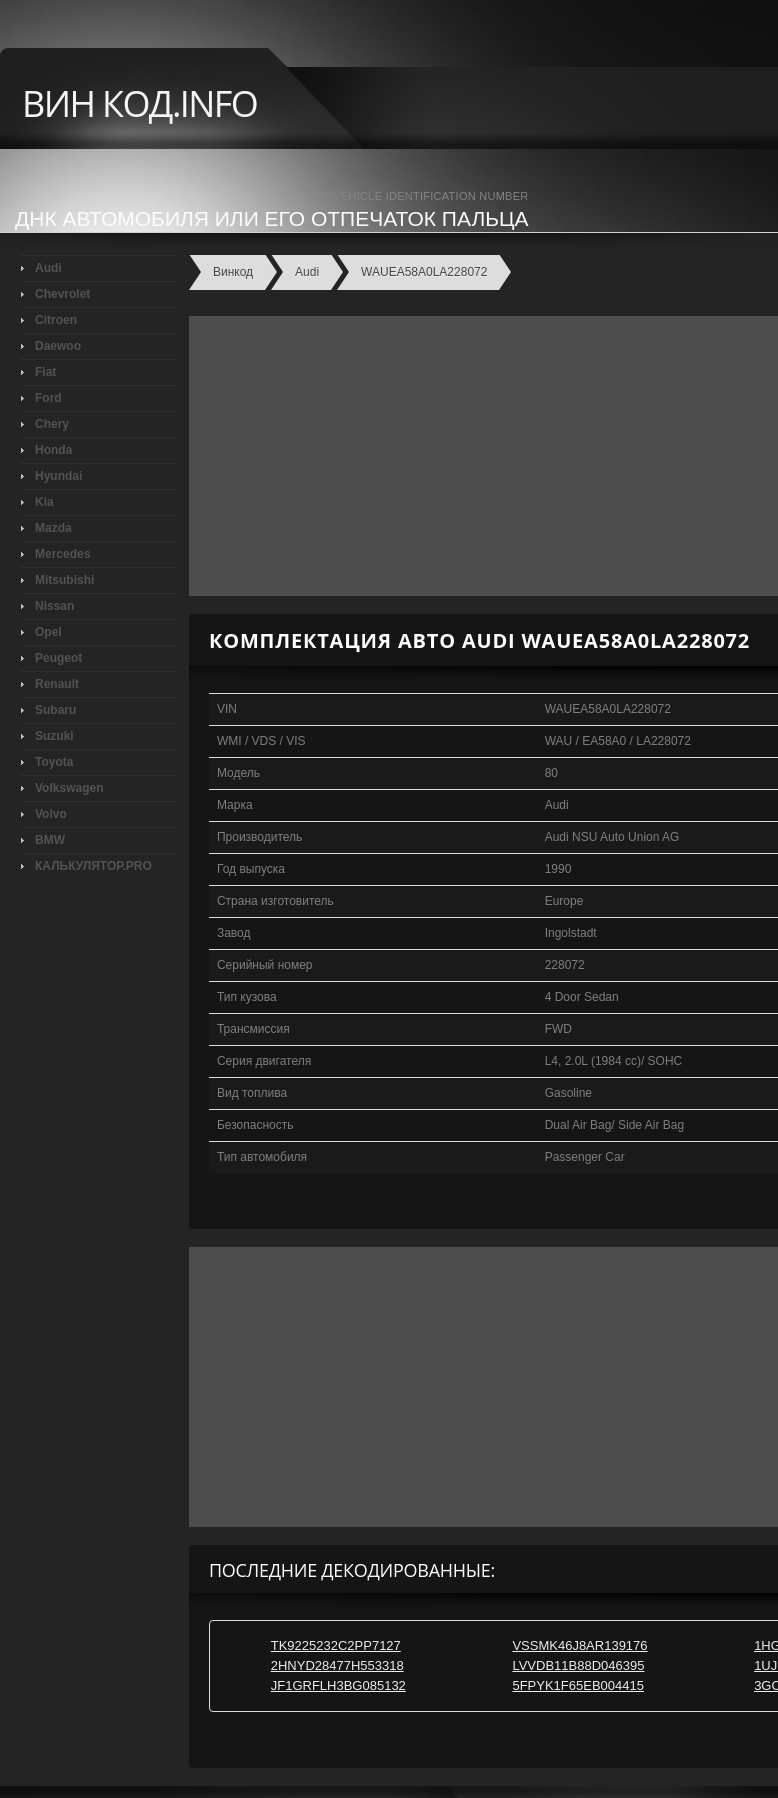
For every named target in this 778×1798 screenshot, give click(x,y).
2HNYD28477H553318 (337, 1665)
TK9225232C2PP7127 (336, 1645)
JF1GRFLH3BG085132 (338, 1685)
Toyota (54, 762)
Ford (48, 398)
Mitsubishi (64, 580)
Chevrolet (62, 294)
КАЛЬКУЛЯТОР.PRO (93, 866)
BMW (50, 840)
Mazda (53, 528)
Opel (48, 632)
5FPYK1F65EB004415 (578, 1685)
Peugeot (58, 658)
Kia (44, 502)
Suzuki (54, 736)
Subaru (55, 710)
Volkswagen (69, 788)
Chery (52, 424)
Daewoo (58, 346)
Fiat (45, 372)
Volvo (51, 814)
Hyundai (58, 476)
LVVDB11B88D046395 (578, 1665)
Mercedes (62, 554)
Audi (48, 268)
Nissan (54, 606)
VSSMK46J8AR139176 (579, 1645)
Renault (57, 684)
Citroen (56, 320)
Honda (53, 450)
